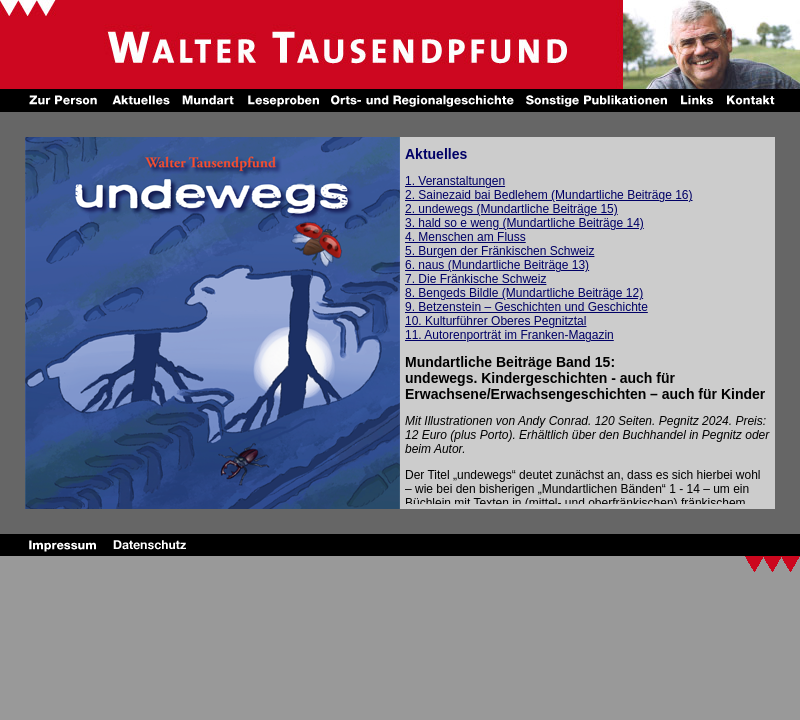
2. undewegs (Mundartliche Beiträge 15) (511, 209)
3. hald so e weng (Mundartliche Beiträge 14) (524, 223)
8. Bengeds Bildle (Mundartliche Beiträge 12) (524, 293)
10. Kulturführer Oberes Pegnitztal (495, 321)
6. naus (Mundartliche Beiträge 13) (497, 265)
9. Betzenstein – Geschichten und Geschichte (526, 307)
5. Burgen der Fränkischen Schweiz (499, 251)
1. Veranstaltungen (455, 181)
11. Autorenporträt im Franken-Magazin (509, 335)
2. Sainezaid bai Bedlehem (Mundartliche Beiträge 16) (549, 195)
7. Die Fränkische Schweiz (475, 279)
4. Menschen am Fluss (465, 237)
